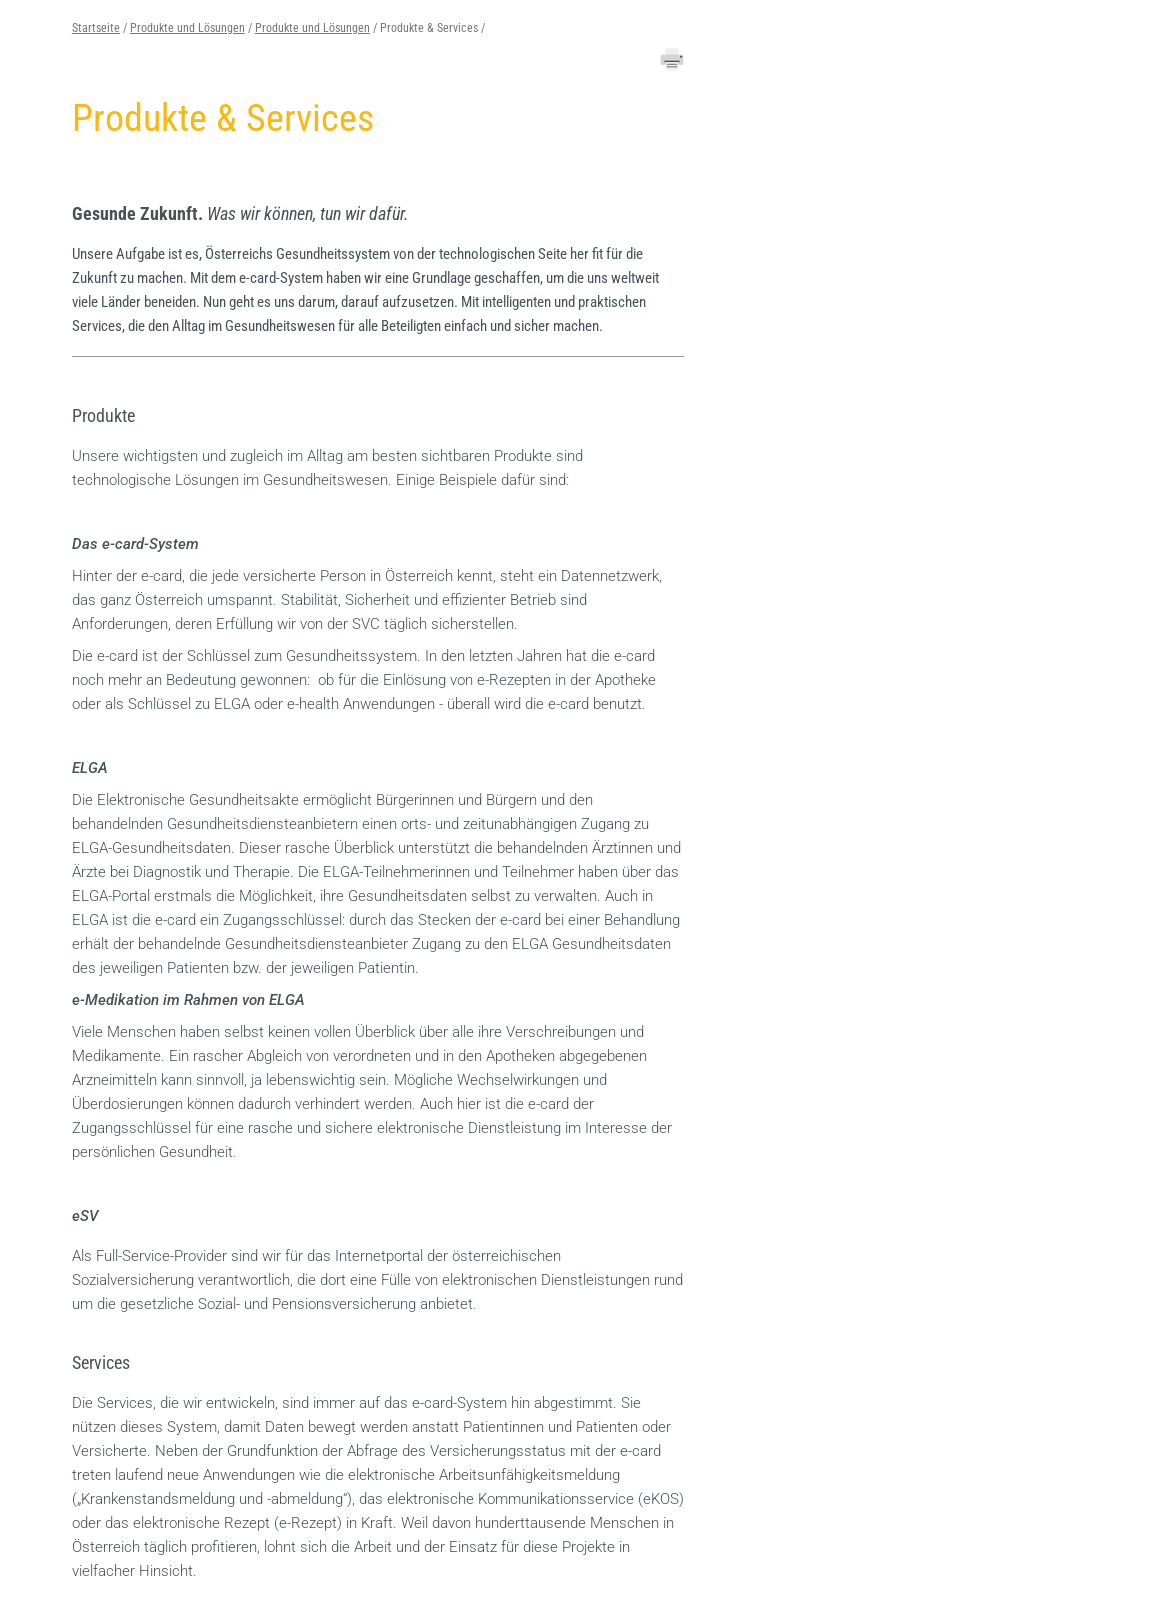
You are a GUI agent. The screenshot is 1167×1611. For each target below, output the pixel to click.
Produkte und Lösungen (187, 28)
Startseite (96, 28)
